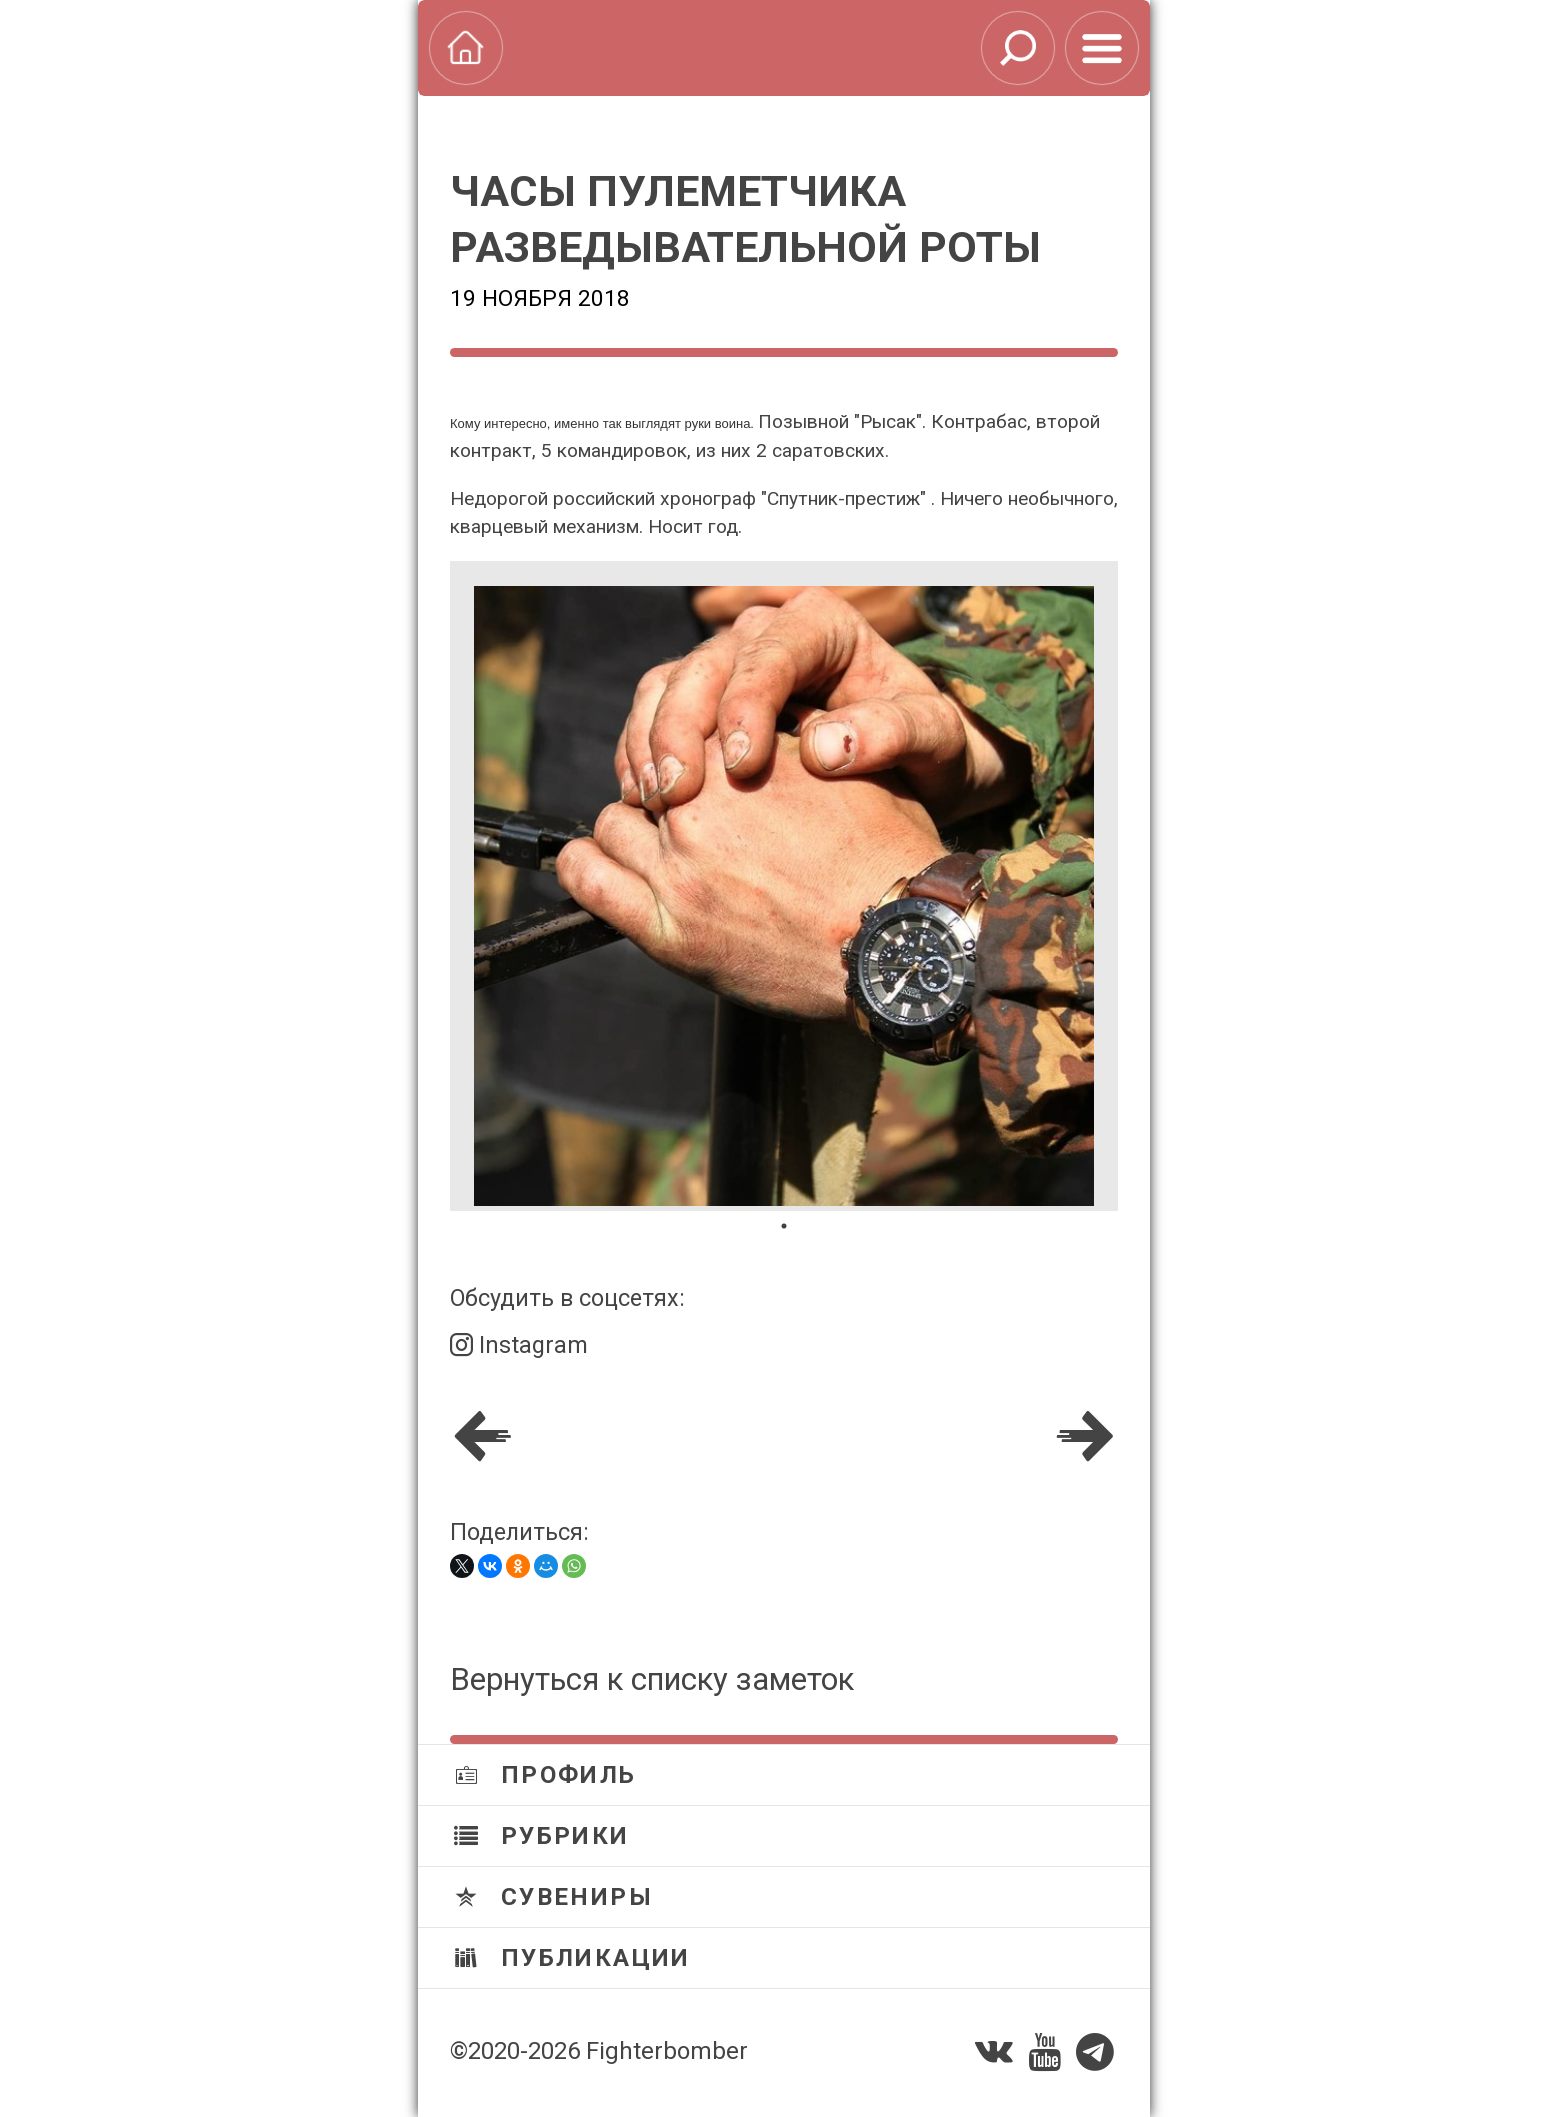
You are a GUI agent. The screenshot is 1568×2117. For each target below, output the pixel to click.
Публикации (572, 1958)
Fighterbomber (667, 2051)
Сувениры (553, 1897)
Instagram (519, 1345)
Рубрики (542, 1836)
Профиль (545, 1775)
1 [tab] (784, 1226)
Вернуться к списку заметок (652, 1679)
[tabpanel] (784, 886)
